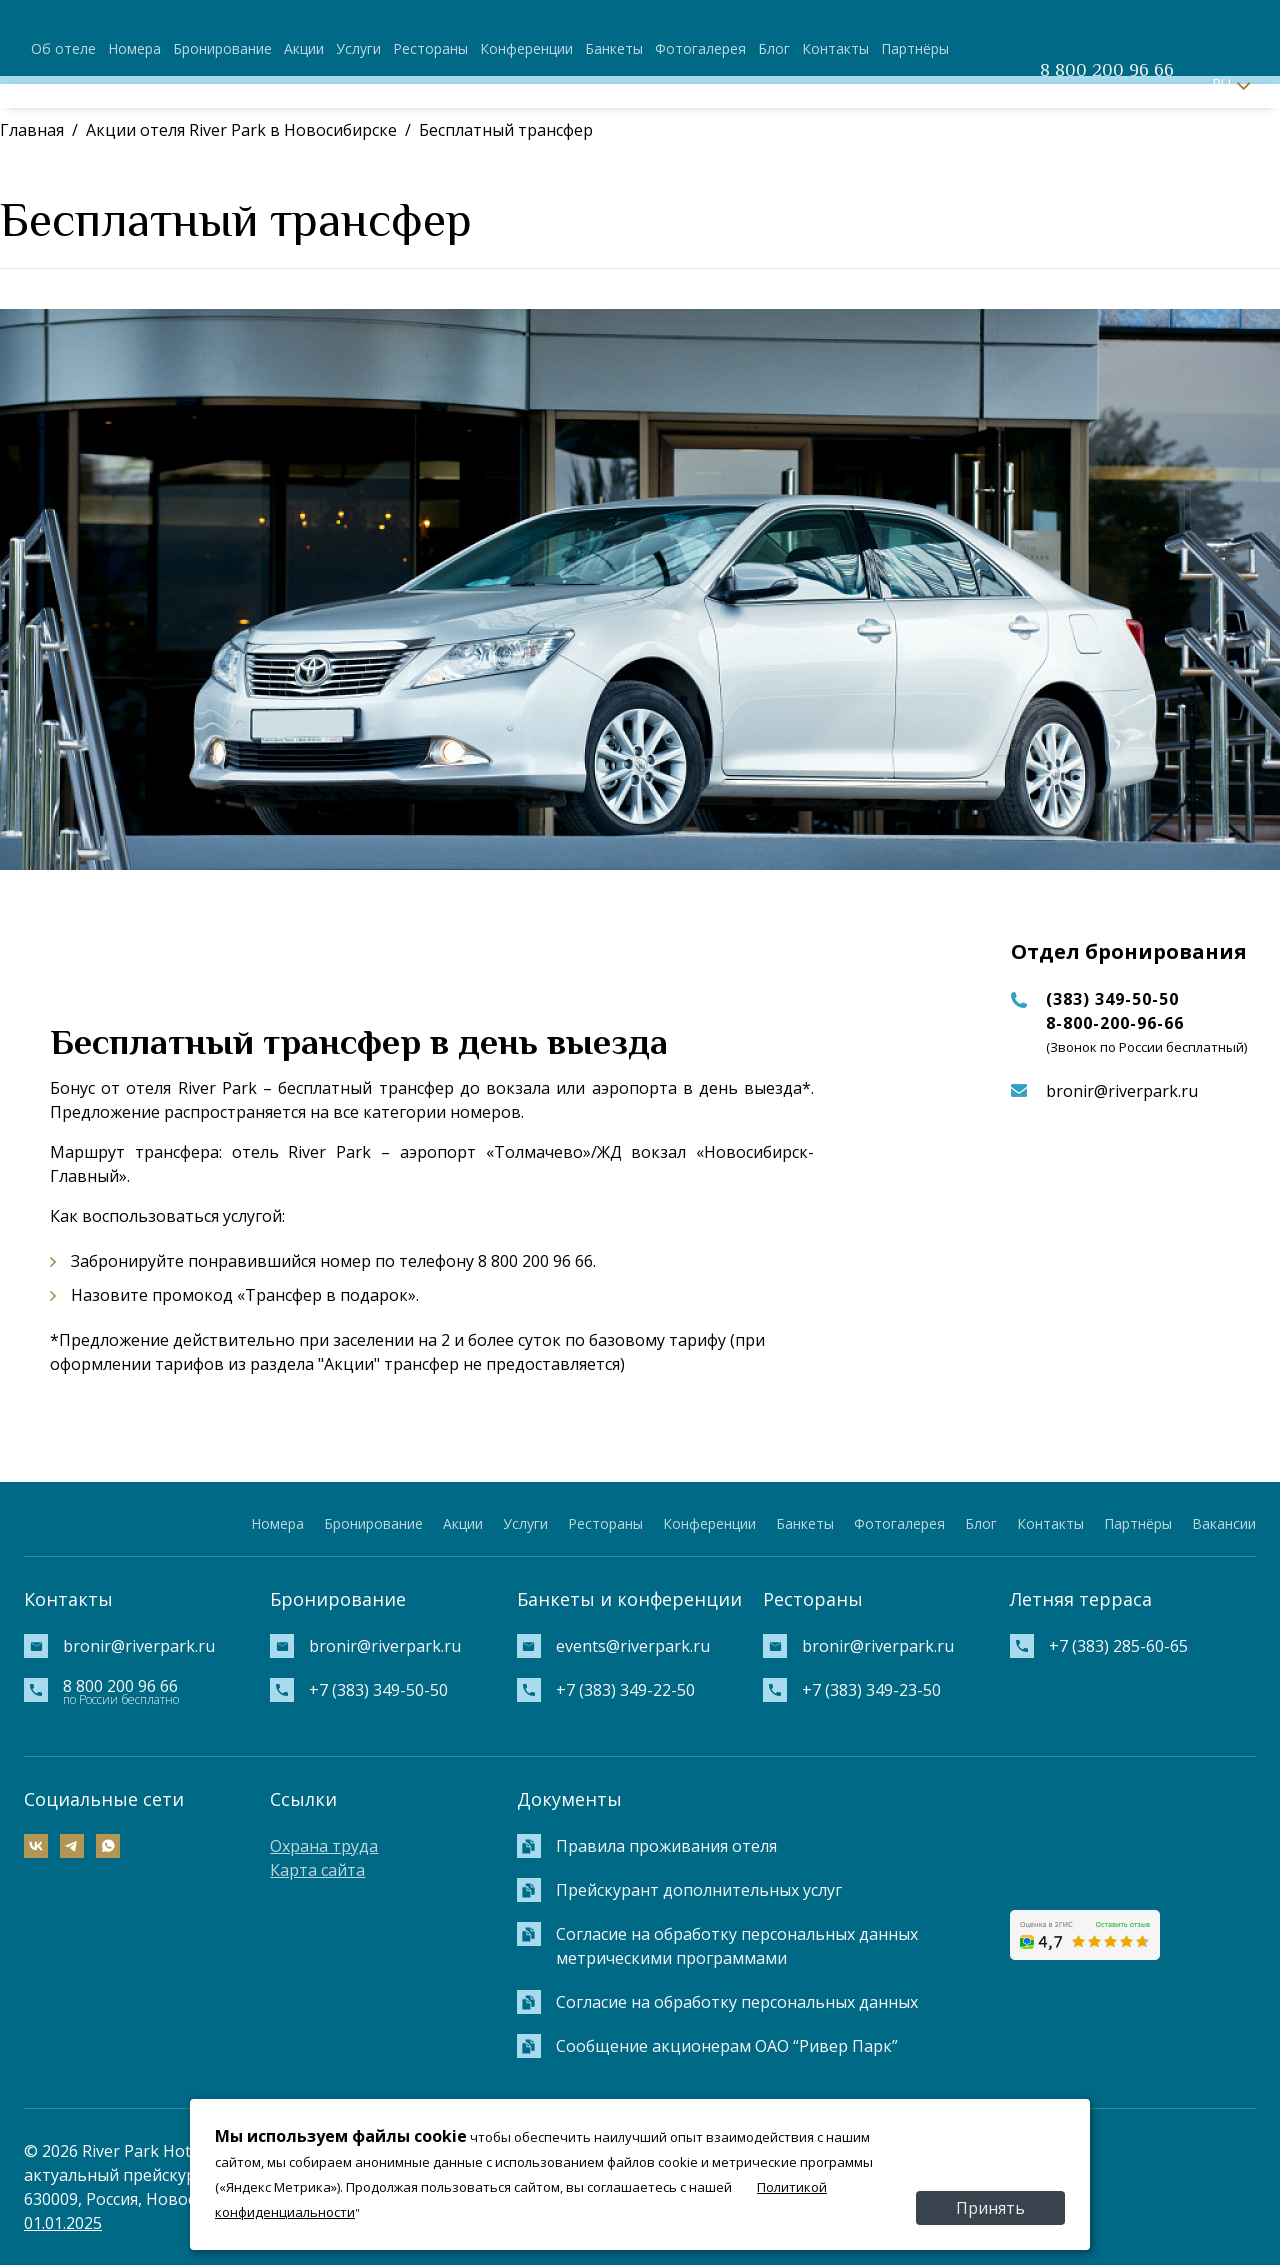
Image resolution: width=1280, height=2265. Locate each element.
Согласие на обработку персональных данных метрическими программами (737, 1946)
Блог (774, 48)
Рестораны (430, 48)
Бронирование (222, 48)
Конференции (526, 48)
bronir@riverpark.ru (1122, 1091)
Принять (990, 2208)
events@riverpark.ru (633, 1646)
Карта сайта (317, 1870)
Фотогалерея (700, 48)
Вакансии (1224, 1523)
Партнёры (915, 48)
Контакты (835, 48)
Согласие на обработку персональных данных (737, 2002)
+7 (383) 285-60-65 (1118, 1646)
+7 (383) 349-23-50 (871, 1690)
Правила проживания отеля (666, 1846)
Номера (134, 48)
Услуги (358, 48)
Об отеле (63, 48)
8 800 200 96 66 (1107, 70)
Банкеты (614, 48)
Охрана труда (324, 1846)
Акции (304, 48)
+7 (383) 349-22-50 (625, 1690)
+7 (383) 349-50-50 (378, 1690)
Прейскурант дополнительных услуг (699, 1890)
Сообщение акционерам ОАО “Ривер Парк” (727, 2046)
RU (1221, 83)
